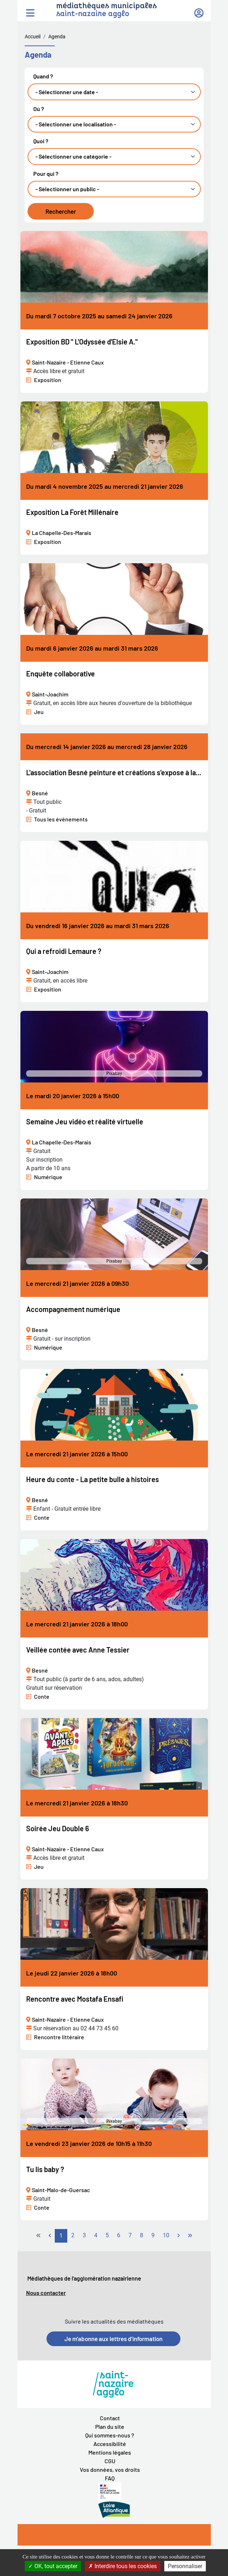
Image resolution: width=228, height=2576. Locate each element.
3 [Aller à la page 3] (84, 2235)
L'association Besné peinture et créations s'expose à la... (113, 772)
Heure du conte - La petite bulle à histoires (92, 1479)
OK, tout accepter (52, 2566)
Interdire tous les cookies (122, 2566)
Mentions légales (109, 2452)
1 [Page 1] (61, 2235)
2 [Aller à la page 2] (72, 2235)
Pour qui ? (45, 174)
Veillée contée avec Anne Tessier (78, 1649)
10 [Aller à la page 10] (166, 2235)
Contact (110, 2418)
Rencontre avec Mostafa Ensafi (74, 1998)
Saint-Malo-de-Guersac (61, 2189)
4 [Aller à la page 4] (95, 2235)
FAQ (110, 2478)
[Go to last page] (190, 2235)
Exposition (47, 379)
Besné (40, 793)
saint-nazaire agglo (92, 14)
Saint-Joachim (50, 694)
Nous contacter (46, 2292)
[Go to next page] (178, 2235)
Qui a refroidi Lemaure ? (63, 951)
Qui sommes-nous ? (109, 2435)
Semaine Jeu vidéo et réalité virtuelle (84, 1121)
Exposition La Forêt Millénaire (72, 512)
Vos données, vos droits (110, 2469)
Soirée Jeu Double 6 (57, 1828)
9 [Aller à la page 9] (153, 2235)
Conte (41, 1517)
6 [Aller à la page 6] (118, 2235)
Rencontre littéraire (59, 2037)
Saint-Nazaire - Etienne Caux (68, 362)
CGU (110, 2460)
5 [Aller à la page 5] (107, 2235)
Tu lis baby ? (45, 2169)
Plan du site (109, 2426)
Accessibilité (109, 2443)
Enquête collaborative (60, 673)
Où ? (38, 109)
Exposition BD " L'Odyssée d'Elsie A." (82, 341)
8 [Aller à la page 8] (141, 2235)
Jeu (39, 711)
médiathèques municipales (106, 6)
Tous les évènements (61, 819)
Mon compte (199, 10)
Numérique (48, 1176)
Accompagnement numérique (73, 1309)
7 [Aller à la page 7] (130, 2235)
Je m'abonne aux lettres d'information (113, 2338)
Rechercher (60, 211)
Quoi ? (40, 141)
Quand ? (43, 76)
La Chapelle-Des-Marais (61, 532)
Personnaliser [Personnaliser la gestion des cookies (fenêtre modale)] (185, 2566)
